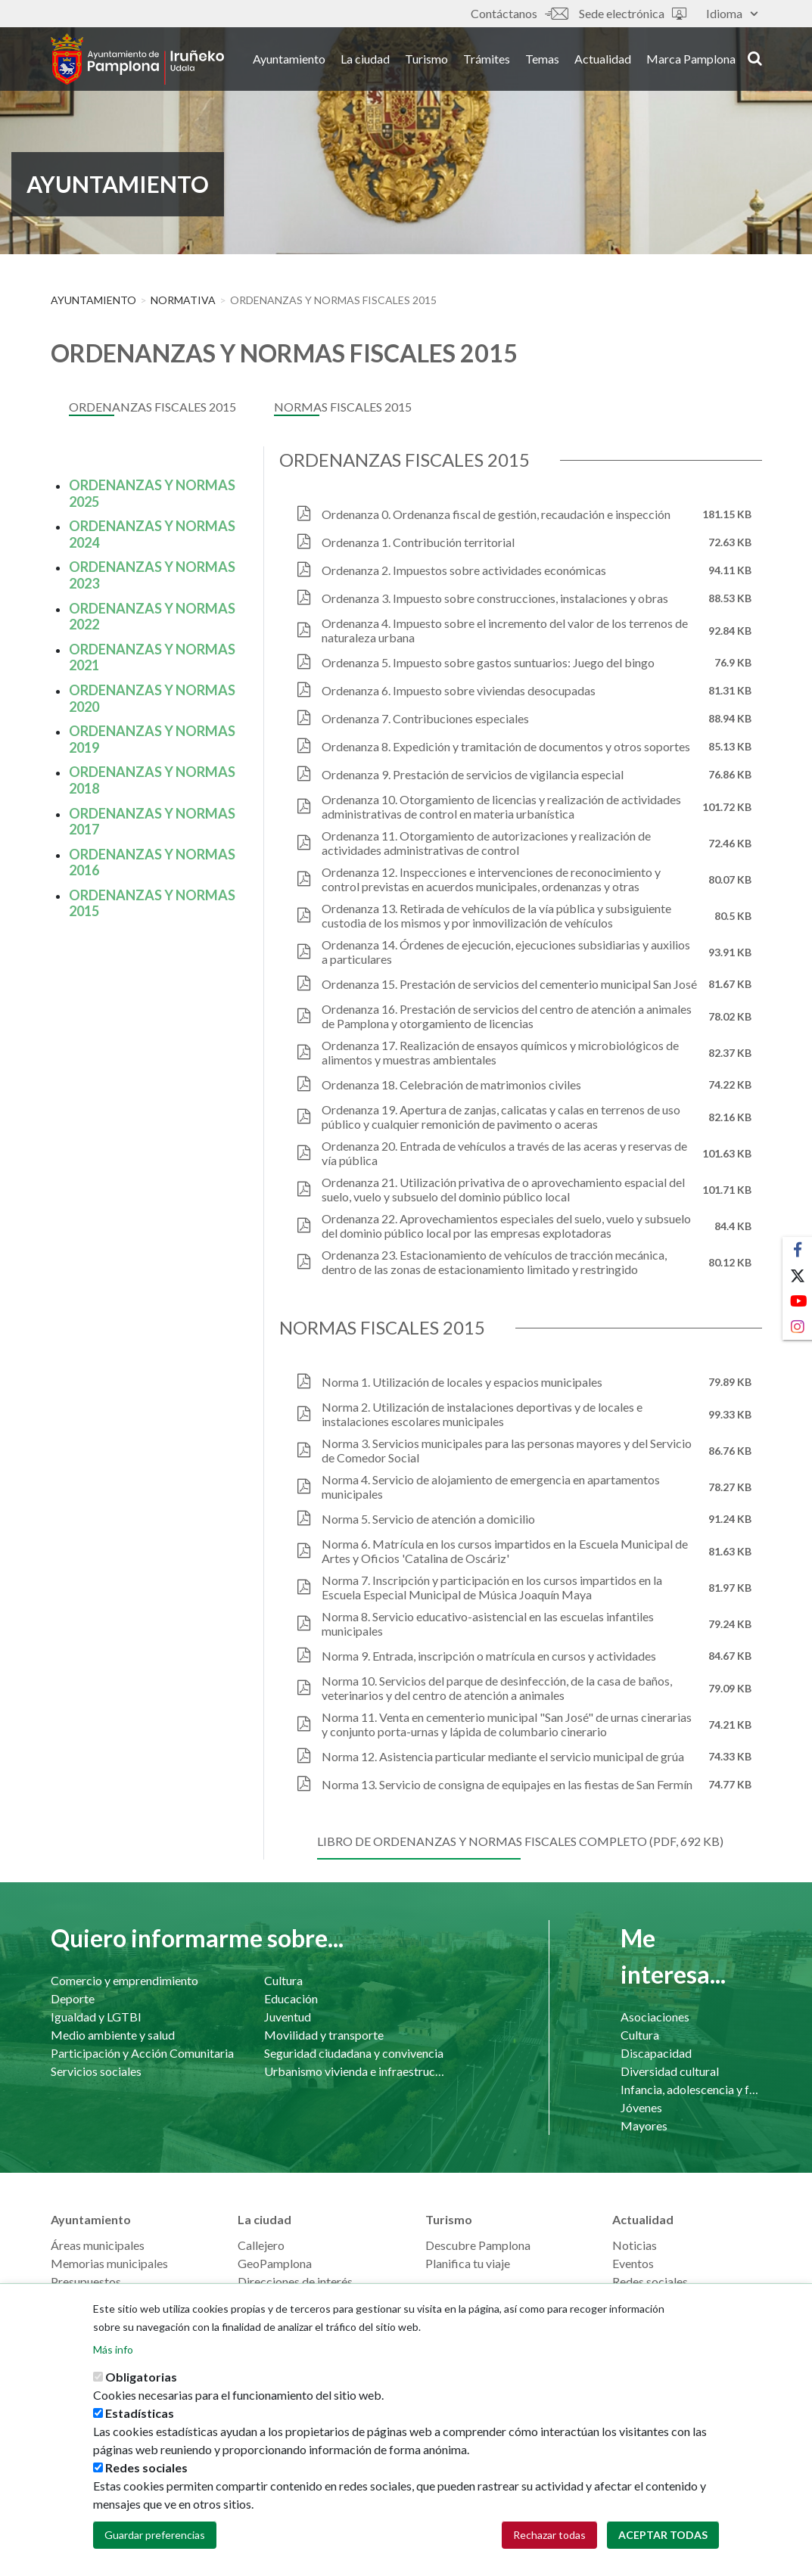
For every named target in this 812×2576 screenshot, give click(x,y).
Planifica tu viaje (467, 2263)
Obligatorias (141, 2389)
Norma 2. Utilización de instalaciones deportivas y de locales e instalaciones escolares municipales (482, 1414)
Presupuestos (86, 2281)
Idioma (732, 13)
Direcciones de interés (295, 2281)
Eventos (633, 2263)
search (755, 58)
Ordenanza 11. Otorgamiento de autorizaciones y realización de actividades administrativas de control (486, 842)
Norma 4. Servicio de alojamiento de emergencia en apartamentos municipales (491, 1486)
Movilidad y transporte (324, 2035)
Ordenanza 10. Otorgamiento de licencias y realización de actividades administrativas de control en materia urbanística (501, 806)
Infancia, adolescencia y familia (691, 2089)
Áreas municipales (98, 2245)
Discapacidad (656, 2053)
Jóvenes (641, 2107)
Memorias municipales (109, 2263)
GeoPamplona (275, 2263)
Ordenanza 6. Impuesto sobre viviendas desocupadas (459, 690)
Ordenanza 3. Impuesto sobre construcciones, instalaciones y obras (495, 598)
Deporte (73, 1998)
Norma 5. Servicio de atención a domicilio (428, 1519)
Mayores (644, 2125)
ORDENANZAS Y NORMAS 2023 (152, 575)
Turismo (426, 59)
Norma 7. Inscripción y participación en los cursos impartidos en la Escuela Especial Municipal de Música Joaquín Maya (492, 1587)
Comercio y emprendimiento (124, 1980)
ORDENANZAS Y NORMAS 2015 (152, 903)
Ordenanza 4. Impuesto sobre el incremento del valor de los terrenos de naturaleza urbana (505, 630)
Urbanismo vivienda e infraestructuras (355, 2071)
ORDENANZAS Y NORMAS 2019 (152, 739)
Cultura (283, 1980)
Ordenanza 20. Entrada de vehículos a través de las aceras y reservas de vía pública (504, 1153)
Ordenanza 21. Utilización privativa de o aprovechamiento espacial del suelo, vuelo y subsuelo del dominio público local (503, 1189)
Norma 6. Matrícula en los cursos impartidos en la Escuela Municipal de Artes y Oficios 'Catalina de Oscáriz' (505, 1551)
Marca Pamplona (691, 59)
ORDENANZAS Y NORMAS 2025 (152, 493)
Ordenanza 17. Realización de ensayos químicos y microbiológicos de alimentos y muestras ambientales (500, 1052)
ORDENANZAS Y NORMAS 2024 (152, 534)
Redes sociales (650, 2281)
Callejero (261, 2245)
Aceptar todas (663, 2546)
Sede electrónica (632, 13)
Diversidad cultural (670, 2071)
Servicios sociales (96, 2071)
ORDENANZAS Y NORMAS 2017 (152, 821)
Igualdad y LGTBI (96, 2016)
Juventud (287, 2016)
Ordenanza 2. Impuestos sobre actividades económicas (464, 570)
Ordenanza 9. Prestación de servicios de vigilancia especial (473, 774)
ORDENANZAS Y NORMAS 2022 (152, 616)
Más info (113, 2361)
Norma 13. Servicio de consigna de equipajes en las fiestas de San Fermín (507, 1784)
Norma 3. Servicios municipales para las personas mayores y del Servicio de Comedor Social (507, 1450)
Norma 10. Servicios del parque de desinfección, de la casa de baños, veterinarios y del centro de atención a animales (497, 1687)
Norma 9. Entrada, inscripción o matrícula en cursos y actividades (489, 1655)
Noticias (634, 2245)
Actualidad (602, 59)
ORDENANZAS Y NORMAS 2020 (152, 698)
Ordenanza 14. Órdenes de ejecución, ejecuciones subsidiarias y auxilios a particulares (506, 951)
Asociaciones (655, 2016)
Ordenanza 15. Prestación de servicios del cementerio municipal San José (509, 984)
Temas (542, 59)
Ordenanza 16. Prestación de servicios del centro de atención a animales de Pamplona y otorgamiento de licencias (507, 1016)
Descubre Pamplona (477, 2245)
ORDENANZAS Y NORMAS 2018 (152, 780)
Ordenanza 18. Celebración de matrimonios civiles (451, 1084)
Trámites (486, 59)
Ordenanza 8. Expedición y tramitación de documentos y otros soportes (506, 746)
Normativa (183, 300)
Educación (291, 1998)
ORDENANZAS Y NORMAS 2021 (152, 657)
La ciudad (365, 59)
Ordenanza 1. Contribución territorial (418, 542)
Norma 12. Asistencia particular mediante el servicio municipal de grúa (503, 1756)
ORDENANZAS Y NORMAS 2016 (152, 862)
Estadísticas (139, 2425)
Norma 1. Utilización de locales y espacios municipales (462, 1382)
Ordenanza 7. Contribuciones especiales (425, 718)
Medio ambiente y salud (113, 2035)
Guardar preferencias (154, 2546)
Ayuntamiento (289, 59)
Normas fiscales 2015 (343, 406)
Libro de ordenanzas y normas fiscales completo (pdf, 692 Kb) (520, 1841)
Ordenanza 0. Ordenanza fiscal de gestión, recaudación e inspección (496, 514)
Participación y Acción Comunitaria (142, 2053)
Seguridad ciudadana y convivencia (353, 2053)
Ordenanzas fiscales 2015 (152, 406)
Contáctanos (519, 13)
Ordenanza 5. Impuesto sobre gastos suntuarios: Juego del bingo (488, 662)
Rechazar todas (549, 2546)
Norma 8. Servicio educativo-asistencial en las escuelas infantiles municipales (488, 1623)
